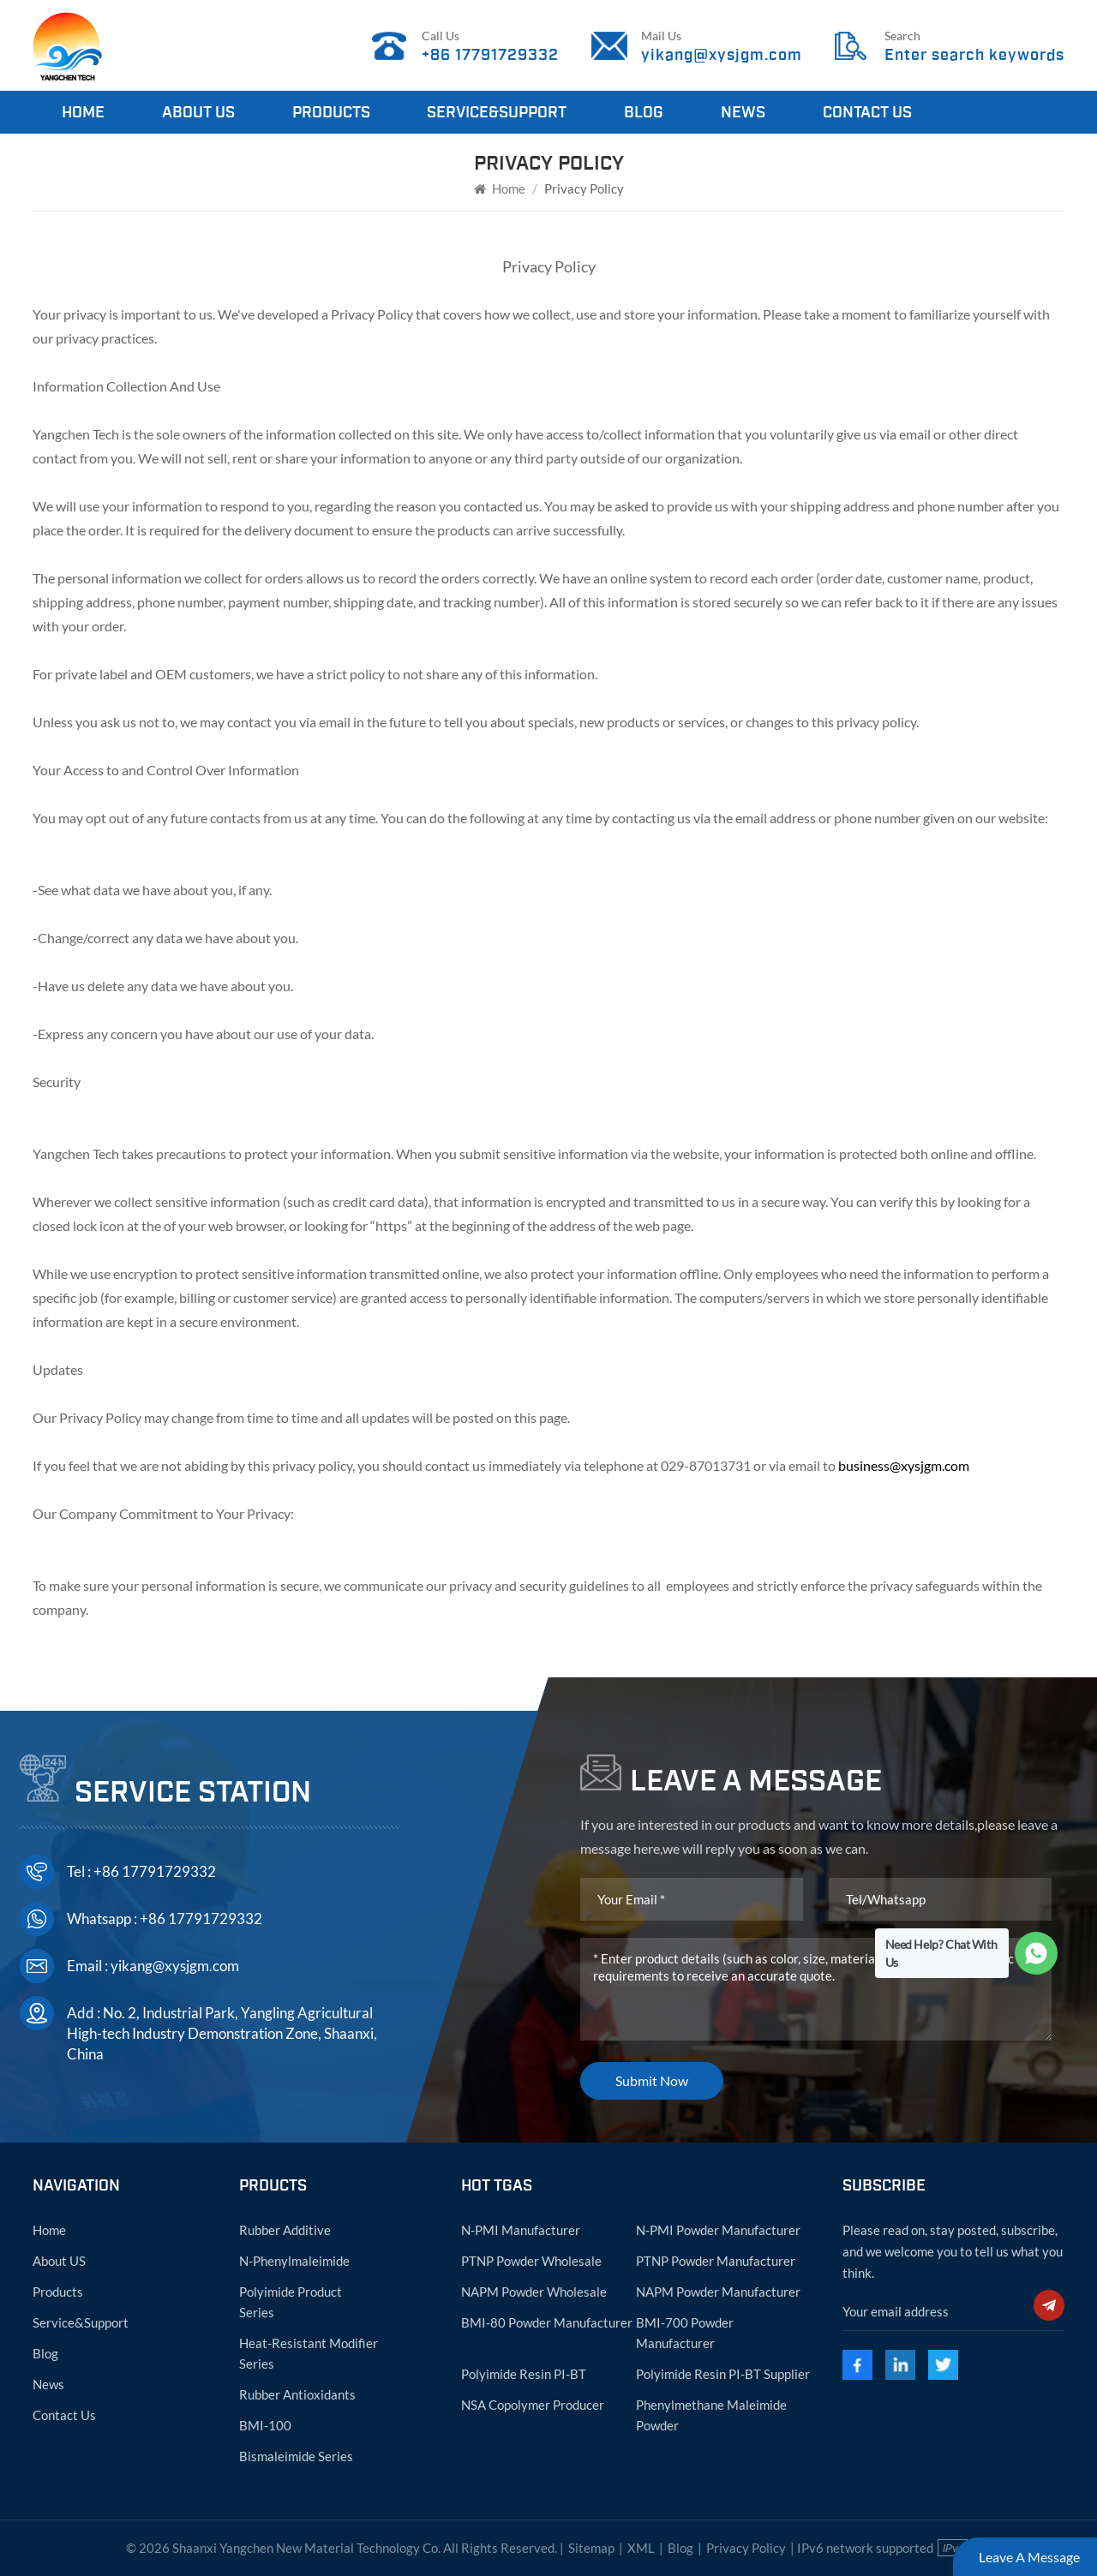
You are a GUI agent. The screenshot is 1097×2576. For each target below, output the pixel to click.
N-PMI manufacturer (520, 2230)
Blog (643, 112)
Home (83, 112)
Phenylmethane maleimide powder (711, 2415)
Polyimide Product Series (290, 2302)
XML (641, 2547)
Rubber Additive (285, 2230)
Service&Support (496, 112)
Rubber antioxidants (297, 2394)
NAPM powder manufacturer (718, 2291)
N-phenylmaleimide (294, 2260)
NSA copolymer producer (532, 2404)
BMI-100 (265, 2425)
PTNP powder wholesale (531, 2260)
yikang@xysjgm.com (721, 55)
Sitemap (591, 2547)
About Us (198, 112)
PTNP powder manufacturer (715, 2260)
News (743, 112)
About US (59, 2260)
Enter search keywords (974, 55)
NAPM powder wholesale (534, 2291)
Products (331, 112)
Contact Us (867, 112)
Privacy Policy (746, 2547)
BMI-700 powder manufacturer (685, 2333)
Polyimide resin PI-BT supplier (723, 2374)
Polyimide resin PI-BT (523, 2374)
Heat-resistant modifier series (308, 2353)
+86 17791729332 (490, 55)
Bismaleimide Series (296, 2456)
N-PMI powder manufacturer (718, 2230)
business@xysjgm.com (903, 1465)
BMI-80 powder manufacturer (546, 2322)
